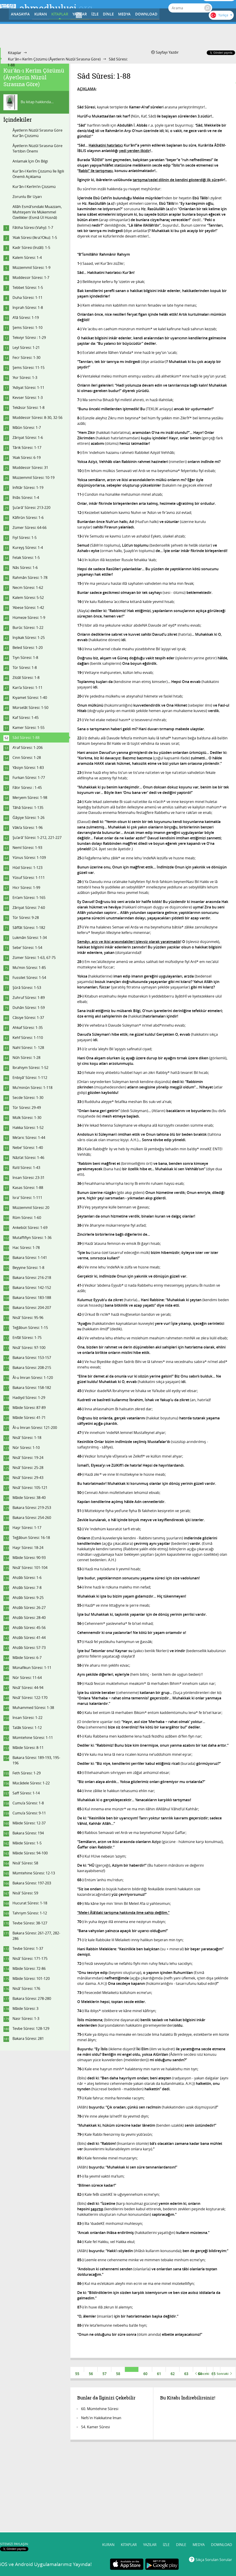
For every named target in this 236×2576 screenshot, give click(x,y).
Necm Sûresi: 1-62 (27, 587)
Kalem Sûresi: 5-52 (28, 597)
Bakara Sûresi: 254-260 (31, 1517)
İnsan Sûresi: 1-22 (27, 1717)
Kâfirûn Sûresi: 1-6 (28, 517)
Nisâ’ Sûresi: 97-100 (28, 1347)
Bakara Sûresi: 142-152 (31, 1287)
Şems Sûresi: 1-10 (27, 327)
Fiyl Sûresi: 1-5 (24, 537)
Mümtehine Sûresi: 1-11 (32, 1737)
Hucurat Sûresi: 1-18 (29, 1897)
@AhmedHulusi (136, 2536)
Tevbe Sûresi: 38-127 (29, 1917)
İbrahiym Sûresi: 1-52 (30, 1067)
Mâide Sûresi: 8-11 (28, 1747)
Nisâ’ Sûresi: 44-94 (27, 1687)
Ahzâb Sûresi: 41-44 (29, 1637)
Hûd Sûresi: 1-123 (27, 867)
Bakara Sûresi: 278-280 (31, 1987)
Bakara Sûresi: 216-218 (31, 1277)
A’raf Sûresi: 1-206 (27, 747)
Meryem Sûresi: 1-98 (29, 797)
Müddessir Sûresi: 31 (30, 467)
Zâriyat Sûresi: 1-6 (27, 437)
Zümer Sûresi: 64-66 (29, 527)
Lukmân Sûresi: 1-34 (29, 937)
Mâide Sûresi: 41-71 (29, 1417)
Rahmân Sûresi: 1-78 (29, 577)
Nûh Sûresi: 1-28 (26, 1057)
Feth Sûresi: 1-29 (26, 1767)
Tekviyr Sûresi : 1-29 (29, 337)
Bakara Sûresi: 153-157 (31, 1357)
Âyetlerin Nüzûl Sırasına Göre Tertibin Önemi (37, 148)
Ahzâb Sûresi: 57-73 (29, 1647)
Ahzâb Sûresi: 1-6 (27, 1577)
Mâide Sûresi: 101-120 (31, 1967)
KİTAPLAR (70, 32)
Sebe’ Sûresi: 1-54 (27, 947)
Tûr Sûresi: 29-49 (26, 1107)
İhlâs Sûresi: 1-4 (25, 497)
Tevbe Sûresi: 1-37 (27, 1937)
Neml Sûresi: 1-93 (27, 847)
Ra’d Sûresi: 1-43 (26, 1167)
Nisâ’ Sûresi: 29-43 (27, 1477)
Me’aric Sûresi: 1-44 (28, 1137)
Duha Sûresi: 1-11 (27, 297)
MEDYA (182, 32)
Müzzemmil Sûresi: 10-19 (33, 477)
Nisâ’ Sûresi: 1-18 (26, 1437)
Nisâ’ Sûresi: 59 (25, 1887)
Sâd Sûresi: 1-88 (26, 737)
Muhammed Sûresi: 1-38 (33, 1707)
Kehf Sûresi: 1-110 (27, 1037)
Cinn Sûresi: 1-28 (26, 757)
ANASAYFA (14, 32)
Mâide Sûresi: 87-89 (29, 1407)
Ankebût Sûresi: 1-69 (29, 1227)
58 (118, 2373)
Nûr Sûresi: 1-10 (26, 1447)
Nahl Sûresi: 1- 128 (28, 1047)
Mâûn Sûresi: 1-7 (26, 427)
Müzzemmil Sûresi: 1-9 (31, 267)
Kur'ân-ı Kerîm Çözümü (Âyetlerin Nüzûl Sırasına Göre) (54, 59)
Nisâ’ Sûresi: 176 (26, 1977)
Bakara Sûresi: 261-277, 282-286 (39, 1927)
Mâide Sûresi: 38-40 (29, 1497)
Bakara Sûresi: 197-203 (31, 1877)
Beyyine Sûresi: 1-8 (28, 1267)
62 (173, 2373)
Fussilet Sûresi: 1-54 (29, 977)
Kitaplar (14, 52)
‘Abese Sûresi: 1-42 (28, 607)
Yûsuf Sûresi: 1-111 (28, 877)
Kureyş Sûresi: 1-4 (27, 547)
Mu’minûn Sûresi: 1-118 (32, 1087)
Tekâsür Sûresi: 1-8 (28, 407)
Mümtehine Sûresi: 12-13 (33, 1867)
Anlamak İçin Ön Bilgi (30, 161)
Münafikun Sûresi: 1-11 (31, 1667)
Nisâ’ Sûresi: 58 (25, 1857)
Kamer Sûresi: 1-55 (28, 727)
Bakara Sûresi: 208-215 (31, 1367)
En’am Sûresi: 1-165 (28, 897)
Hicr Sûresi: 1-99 (26, 887)
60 (145, 2373)
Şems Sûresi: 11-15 (28, 367)
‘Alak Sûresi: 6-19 (26, 457)
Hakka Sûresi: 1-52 (28, 1127)
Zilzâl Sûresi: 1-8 (26, 677)
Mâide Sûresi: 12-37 (29, 1817)
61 (159, 2373)
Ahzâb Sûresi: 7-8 (27, 1587)
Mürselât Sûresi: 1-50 (30, 707)
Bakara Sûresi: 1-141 (29, 1257)
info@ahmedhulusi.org (41, 2555)
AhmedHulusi (191, 2536)
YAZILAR (98, 32)
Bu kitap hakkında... (28, 102)
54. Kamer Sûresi (95, 2429)
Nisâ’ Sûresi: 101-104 (29, 1567)
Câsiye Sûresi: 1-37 (28, 1017)
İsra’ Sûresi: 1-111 (27, 1197)
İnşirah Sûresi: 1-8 (27, 307)
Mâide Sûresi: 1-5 (27, 1837)
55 (77, 2373)
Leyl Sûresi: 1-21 (26, 347)
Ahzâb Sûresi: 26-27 (29, 1607)
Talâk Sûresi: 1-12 (27, 1727)
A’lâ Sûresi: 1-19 (25, 317)
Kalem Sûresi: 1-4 (27, 257)
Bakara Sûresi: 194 (28, 1827)
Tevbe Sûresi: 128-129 (30, 2017)
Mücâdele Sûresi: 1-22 (31, 1777)
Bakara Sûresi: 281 (28, 2027)
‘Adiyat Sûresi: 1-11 (28, 387)
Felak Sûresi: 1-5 (26, 557)
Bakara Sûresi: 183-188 (31, 1297)
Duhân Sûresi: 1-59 (28, 1007)
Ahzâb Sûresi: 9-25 (28, 1597)
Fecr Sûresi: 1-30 (26, 357)
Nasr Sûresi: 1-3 (25, 2007)
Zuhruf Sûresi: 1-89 (28, 997)
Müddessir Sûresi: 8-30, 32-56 (37, 417)
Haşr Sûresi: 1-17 (26, 1527)
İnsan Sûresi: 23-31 (28, 1177)
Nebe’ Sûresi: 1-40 (27, 1147)
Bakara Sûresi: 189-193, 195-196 (39, 1757)
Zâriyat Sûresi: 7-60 (28, 907)
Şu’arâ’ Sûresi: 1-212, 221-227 (37, 837)
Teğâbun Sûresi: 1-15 (30, 1327)
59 (132, 2373)
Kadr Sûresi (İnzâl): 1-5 (31, 247)
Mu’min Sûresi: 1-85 (29, 967)
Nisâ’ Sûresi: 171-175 (29, 1947)
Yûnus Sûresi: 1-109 (29, 857)
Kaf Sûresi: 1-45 (25, 717)
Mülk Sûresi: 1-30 (26, 1117)
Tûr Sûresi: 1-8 (24, 667)
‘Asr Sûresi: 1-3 (24, 377)
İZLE (126, 32)
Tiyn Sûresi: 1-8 (25, 657)
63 (186, 2373)
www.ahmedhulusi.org (80, 2536)
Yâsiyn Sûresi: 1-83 (28, 767)
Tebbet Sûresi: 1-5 (27, 287)
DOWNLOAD (221, 2463)
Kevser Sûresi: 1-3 (27, 397)
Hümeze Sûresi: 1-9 (28, 617)
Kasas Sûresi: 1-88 (27, 1187)
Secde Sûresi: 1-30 (27, 1097)
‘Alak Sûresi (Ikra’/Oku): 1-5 (34, 237)
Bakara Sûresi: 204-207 (31, 1307)
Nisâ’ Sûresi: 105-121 (29, 1487)
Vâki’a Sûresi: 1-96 (27, 827)
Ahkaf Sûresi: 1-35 (27, 1027)
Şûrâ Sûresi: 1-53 (26, 987)
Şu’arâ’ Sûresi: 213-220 (31, 507)
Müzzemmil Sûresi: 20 (30, 1207)
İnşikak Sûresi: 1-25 (28, 637)
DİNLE (154, 32)
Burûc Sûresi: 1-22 (27, 627)
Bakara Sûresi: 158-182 (31, 1387)
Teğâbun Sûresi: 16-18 (31, 1537)
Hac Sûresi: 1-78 (26, 1247)
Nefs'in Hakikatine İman (101, 2420)
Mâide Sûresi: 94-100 (30, 1847)
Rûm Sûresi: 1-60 (26, 1217)
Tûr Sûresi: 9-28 (25, 917)
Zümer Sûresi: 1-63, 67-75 (34, 957)
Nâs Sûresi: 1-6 (25, 567)
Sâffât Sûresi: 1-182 (28, 927)
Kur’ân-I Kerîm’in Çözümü (34, 186)
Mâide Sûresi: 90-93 (29, 1557)
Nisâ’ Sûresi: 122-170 (29, 1697)
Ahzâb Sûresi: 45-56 (29, 1627)
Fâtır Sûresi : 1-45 (27, 787)
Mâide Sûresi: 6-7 (27, 1657)
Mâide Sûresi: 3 (25, 1997)
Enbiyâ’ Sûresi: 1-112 (29, 1077)
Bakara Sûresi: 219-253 (31, 1507)
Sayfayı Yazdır (165, 52)
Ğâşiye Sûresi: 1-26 (28, 817)
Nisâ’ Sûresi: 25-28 (27, 1467)
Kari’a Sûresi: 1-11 (27, 687)
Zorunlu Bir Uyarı (27, 196)
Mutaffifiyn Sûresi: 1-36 (32, 1237)
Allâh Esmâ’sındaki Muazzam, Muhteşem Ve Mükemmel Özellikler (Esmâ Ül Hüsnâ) (37, 212)
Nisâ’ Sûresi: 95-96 (27, 1317)
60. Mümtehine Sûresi (99, 2410)
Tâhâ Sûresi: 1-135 (27, 807)
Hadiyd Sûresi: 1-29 (28, 1397)
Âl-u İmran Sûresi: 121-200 (34, 1427)
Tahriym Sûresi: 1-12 (29, 1907)
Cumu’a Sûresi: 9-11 (29, 1807)
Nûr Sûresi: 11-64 (27, 1677)
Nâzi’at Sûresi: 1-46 (28, 1157)
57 (104, 2373)
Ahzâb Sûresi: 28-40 (29, 1617)
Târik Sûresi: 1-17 (26, 447)
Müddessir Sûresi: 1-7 (30, 277)
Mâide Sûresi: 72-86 (29, 1957)
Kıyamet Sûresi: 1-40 (29, 697)
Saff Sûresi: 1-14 (26, 1787)
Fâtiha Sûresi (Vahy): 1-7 (32, 227)
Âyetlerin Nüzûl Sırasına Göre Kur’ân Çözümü (37, 133)
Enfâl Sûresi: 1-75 (27, 1337)
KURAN (42, 32)
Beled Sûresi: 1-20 (27, 647)
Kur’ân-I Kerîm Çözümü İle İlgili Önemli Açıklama (38, 174)
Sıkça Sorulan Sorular (214, 2478)
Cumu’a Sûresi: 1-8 (28, 1797)
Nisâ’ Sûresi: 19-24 (27, 1457)
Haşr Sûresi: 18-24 (27, 1547)
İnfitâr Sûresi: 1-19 (27, 487)
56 (91, 2373)
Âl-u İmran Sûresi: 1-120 (32, 1377)
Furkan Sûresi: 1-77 (28, 777)
